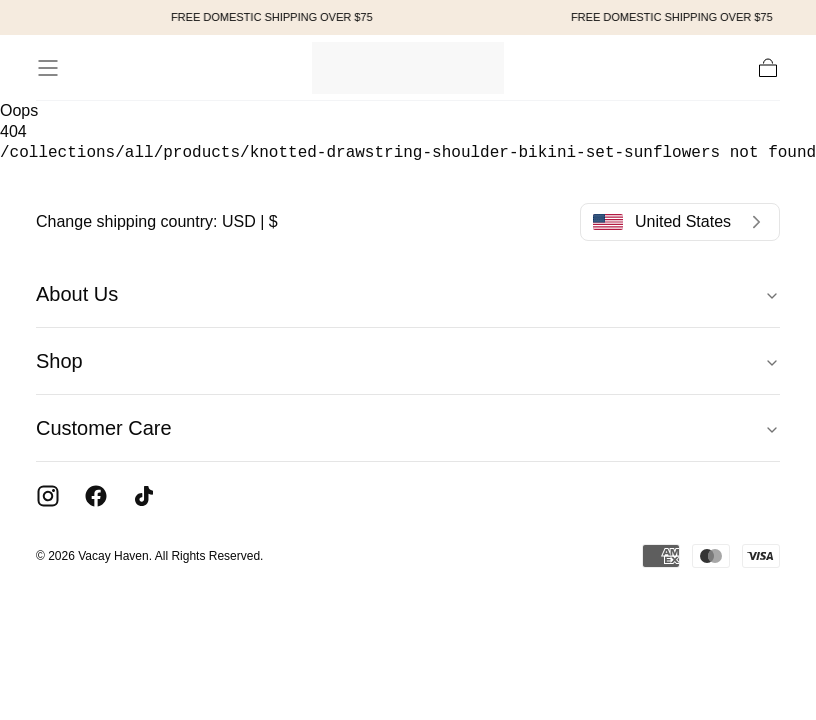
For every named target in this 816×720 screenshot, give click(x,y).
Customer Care (408, 428)
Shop (408, 361)
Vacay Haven (113, 556)
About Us (408, 294)
